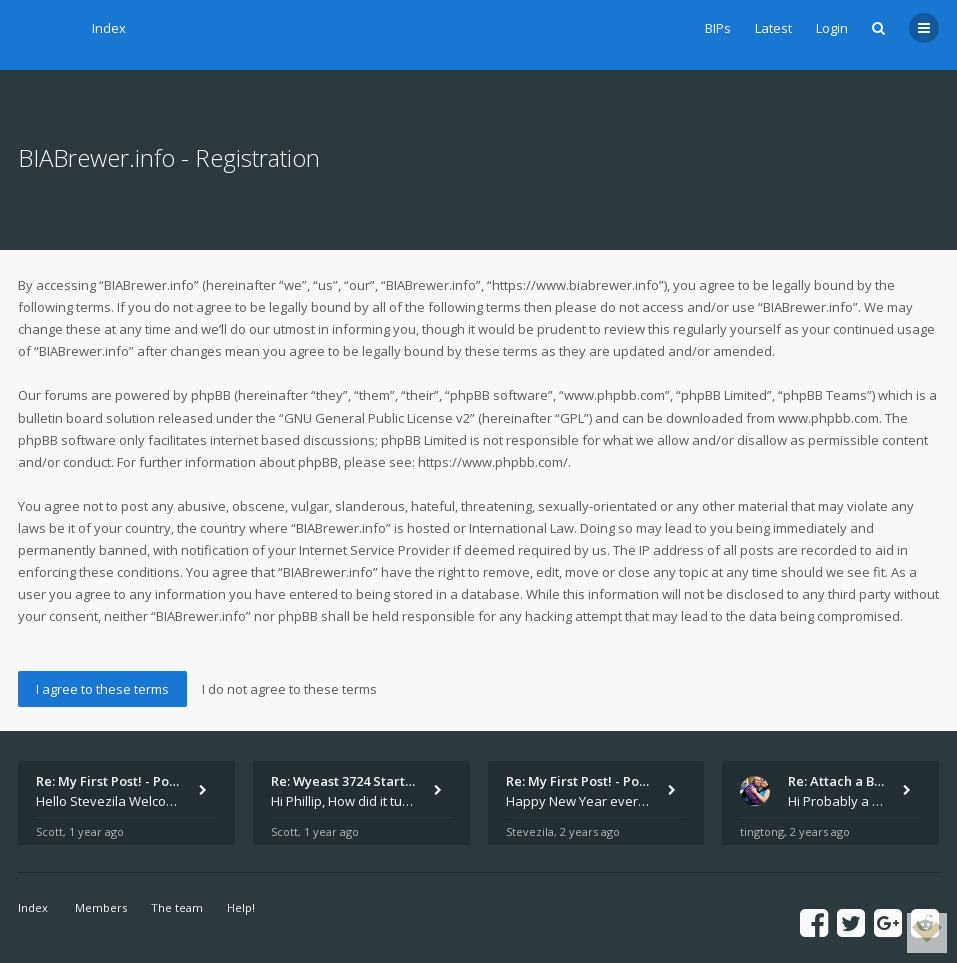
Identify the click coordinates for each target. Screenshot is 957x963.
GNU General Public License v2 (377, 418)
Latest (773, 28)
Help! (241, 907)
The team (177, 907)
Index (109, 28)
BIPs (718, 28)
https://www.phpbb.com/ (493, 462)
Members (101, 907)
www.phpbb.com (828, 418)
